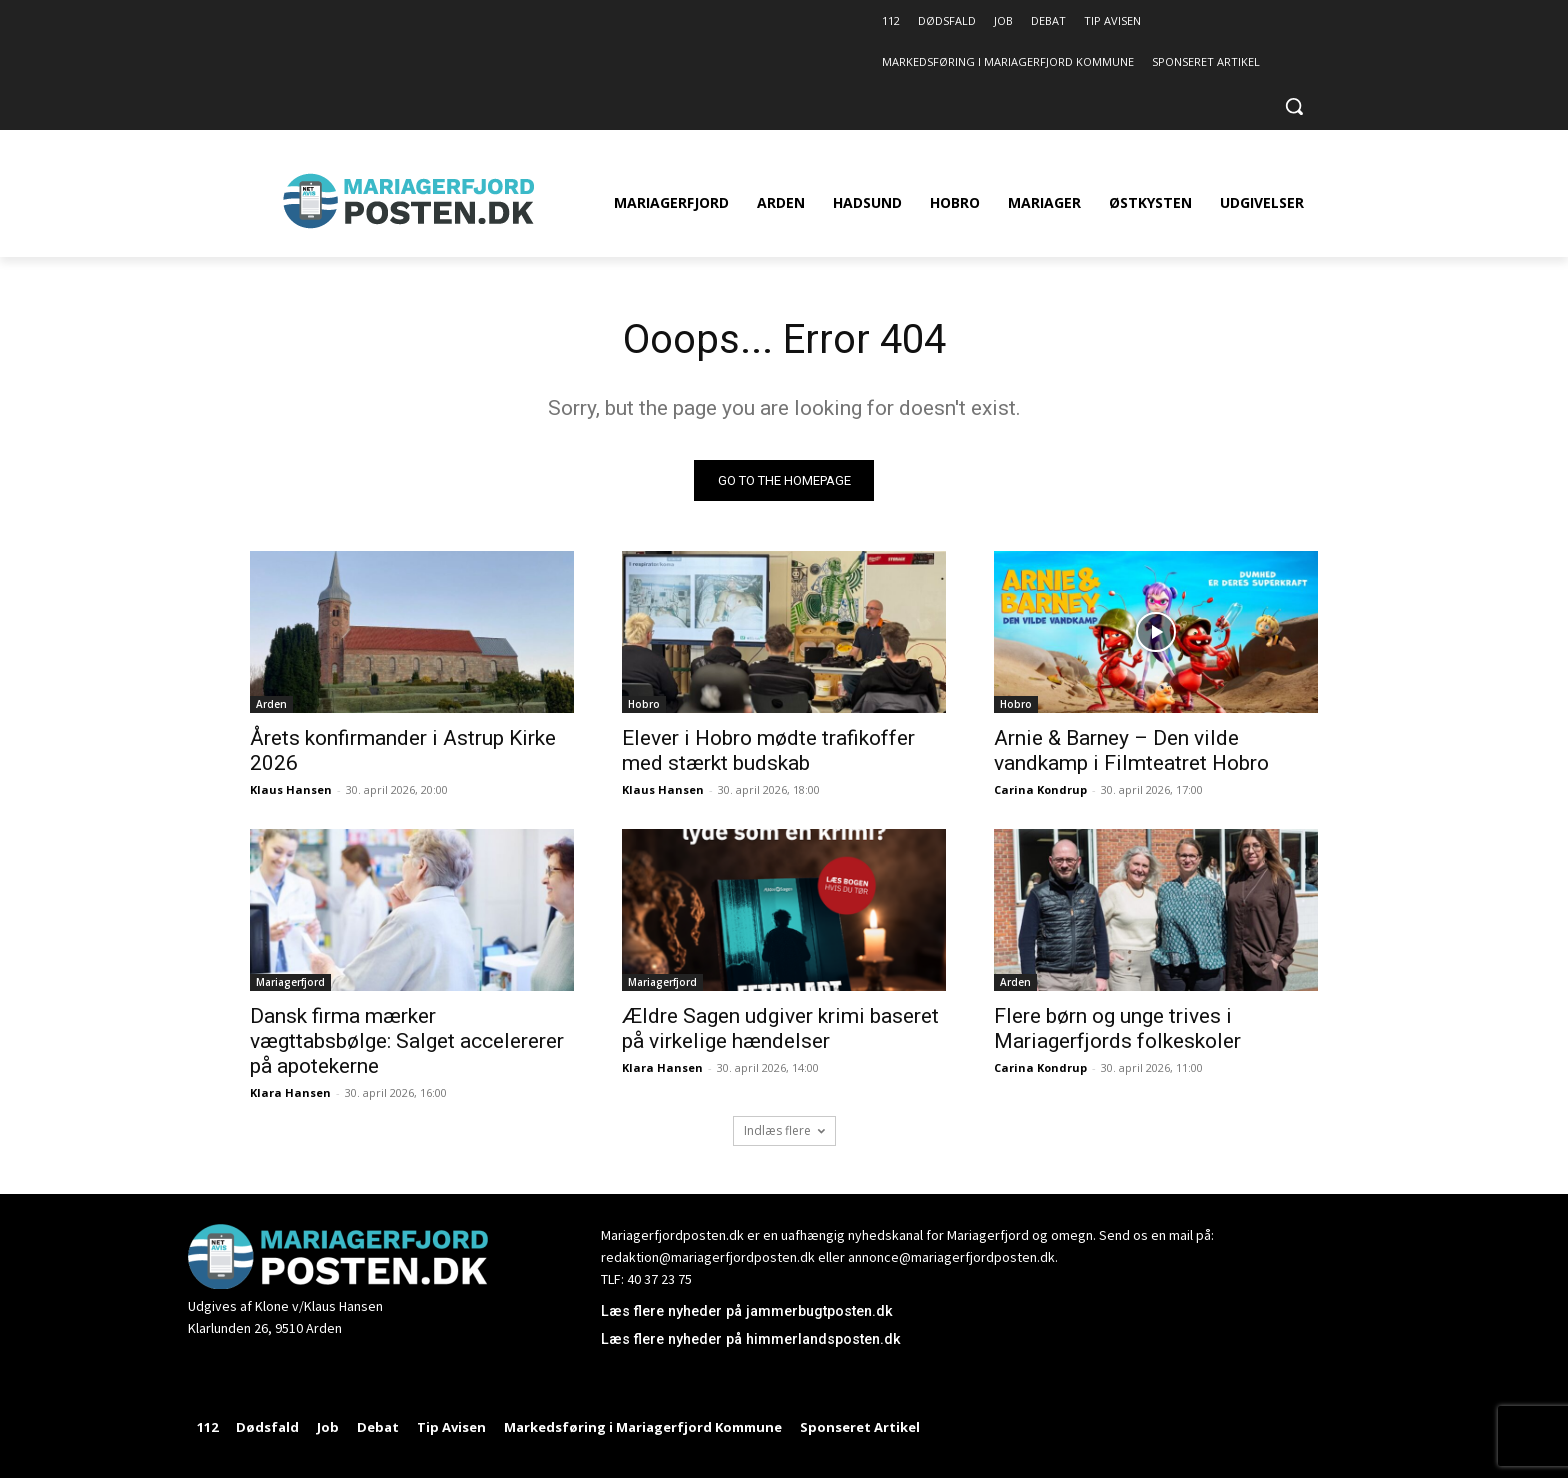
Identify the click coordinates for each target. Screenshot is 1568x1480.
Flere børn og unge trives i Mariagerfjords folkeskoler (1117, 1028)
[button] (1294, 106)
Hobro (644, 704)
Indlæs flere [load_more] (784, 1130)
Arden (271, 704)
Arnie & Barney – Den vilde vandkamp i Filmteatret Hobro (1131, 750)
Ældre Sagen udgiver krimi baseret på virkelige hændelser (780, 1028)
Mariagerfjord (290, 982)
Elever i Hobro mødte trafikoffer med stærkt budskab (768, 750)
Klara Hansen (290, 1092)
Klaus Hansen (291, 789)
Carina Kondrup (1040, 789)
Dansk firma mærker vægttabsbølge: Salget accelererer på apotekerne (407, 1041)
